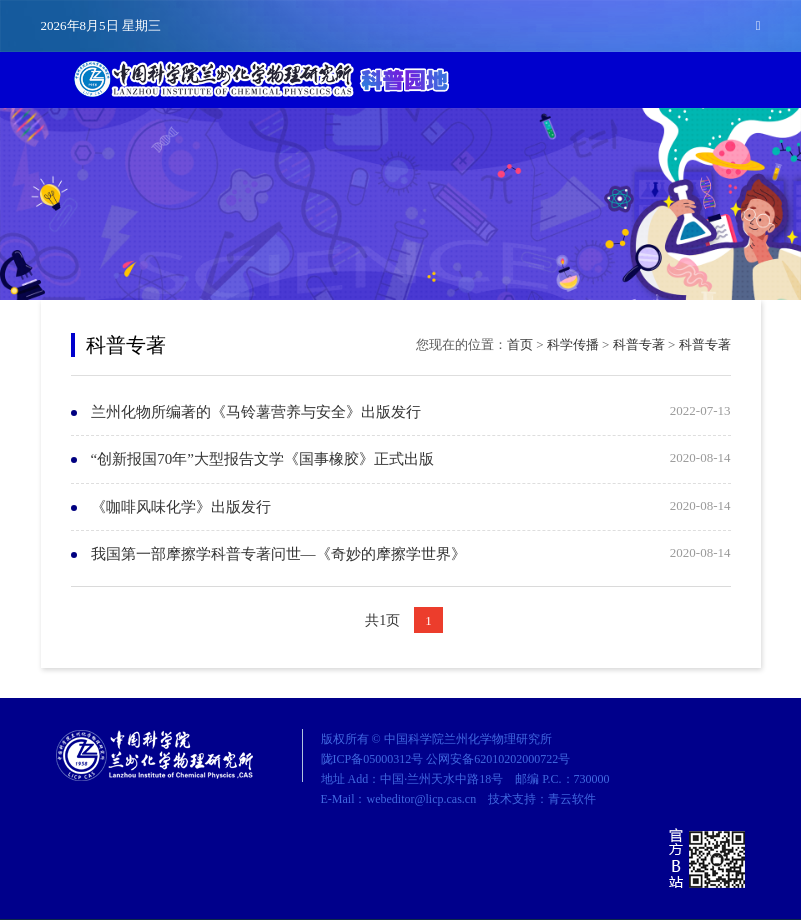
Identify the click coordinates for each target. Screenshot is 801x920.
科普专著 (639, 344)
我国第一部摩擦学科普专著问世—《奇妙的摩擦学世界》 (278, 554)
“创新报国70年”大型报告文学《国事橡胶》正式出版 (262, 459)
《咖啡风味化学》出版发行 (181, 507)
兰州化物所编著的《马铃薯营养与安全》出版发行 (256, 412)
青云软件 (572, 799)
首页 (520, 344)
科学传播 (573, 344)
